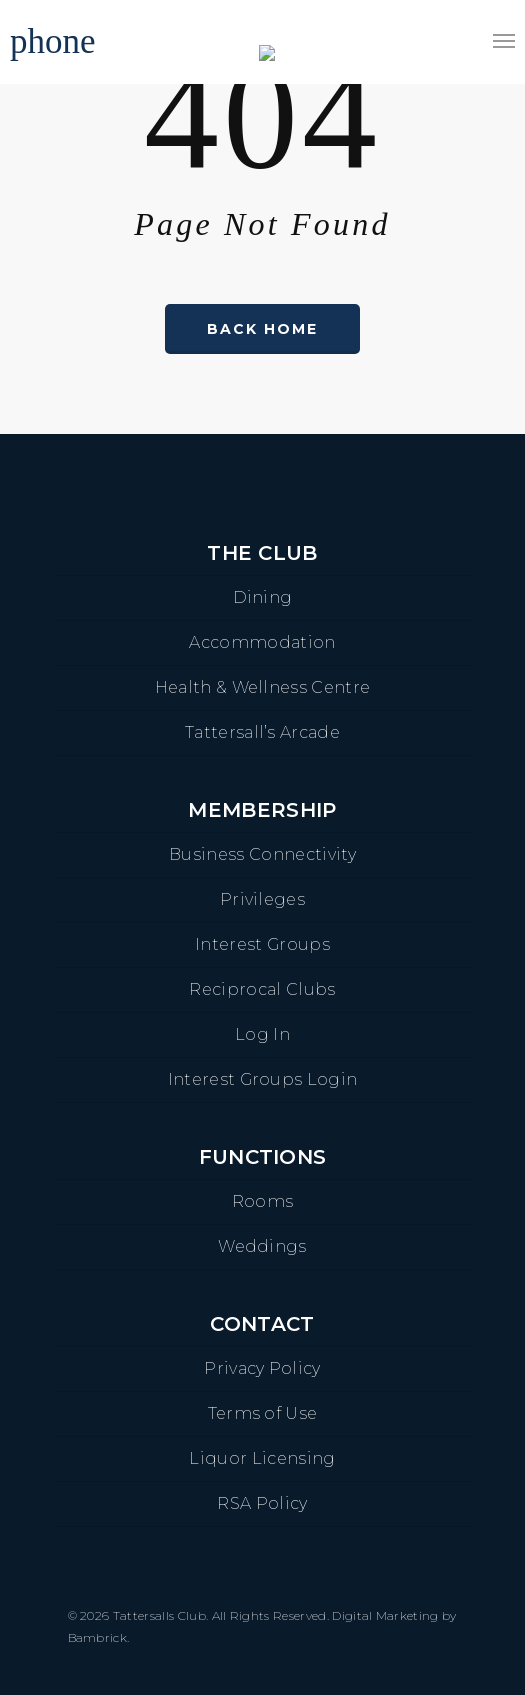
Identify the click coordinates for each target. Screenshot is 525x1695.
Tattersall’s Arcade (262, 732)
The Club (262, 553)
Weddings (262, 1246)
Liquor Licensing (262, 1458)
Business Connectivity (262, 854)
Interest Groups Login (263, 1079)
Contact (262, 1324)
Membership (262, 810)
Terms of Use (263, 1413)
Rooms (263, 1201)
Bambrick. (99, 1637)
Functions (263, 1157)
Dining (263, 597)
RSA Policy (262, 1503)
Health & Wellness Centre (263, 687)
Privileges (262, 899)
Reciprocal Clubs (262, 989)
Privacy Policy (262, 1368)
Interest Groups (262, 944)
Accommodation (262, 642)
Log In (262, 1034)
